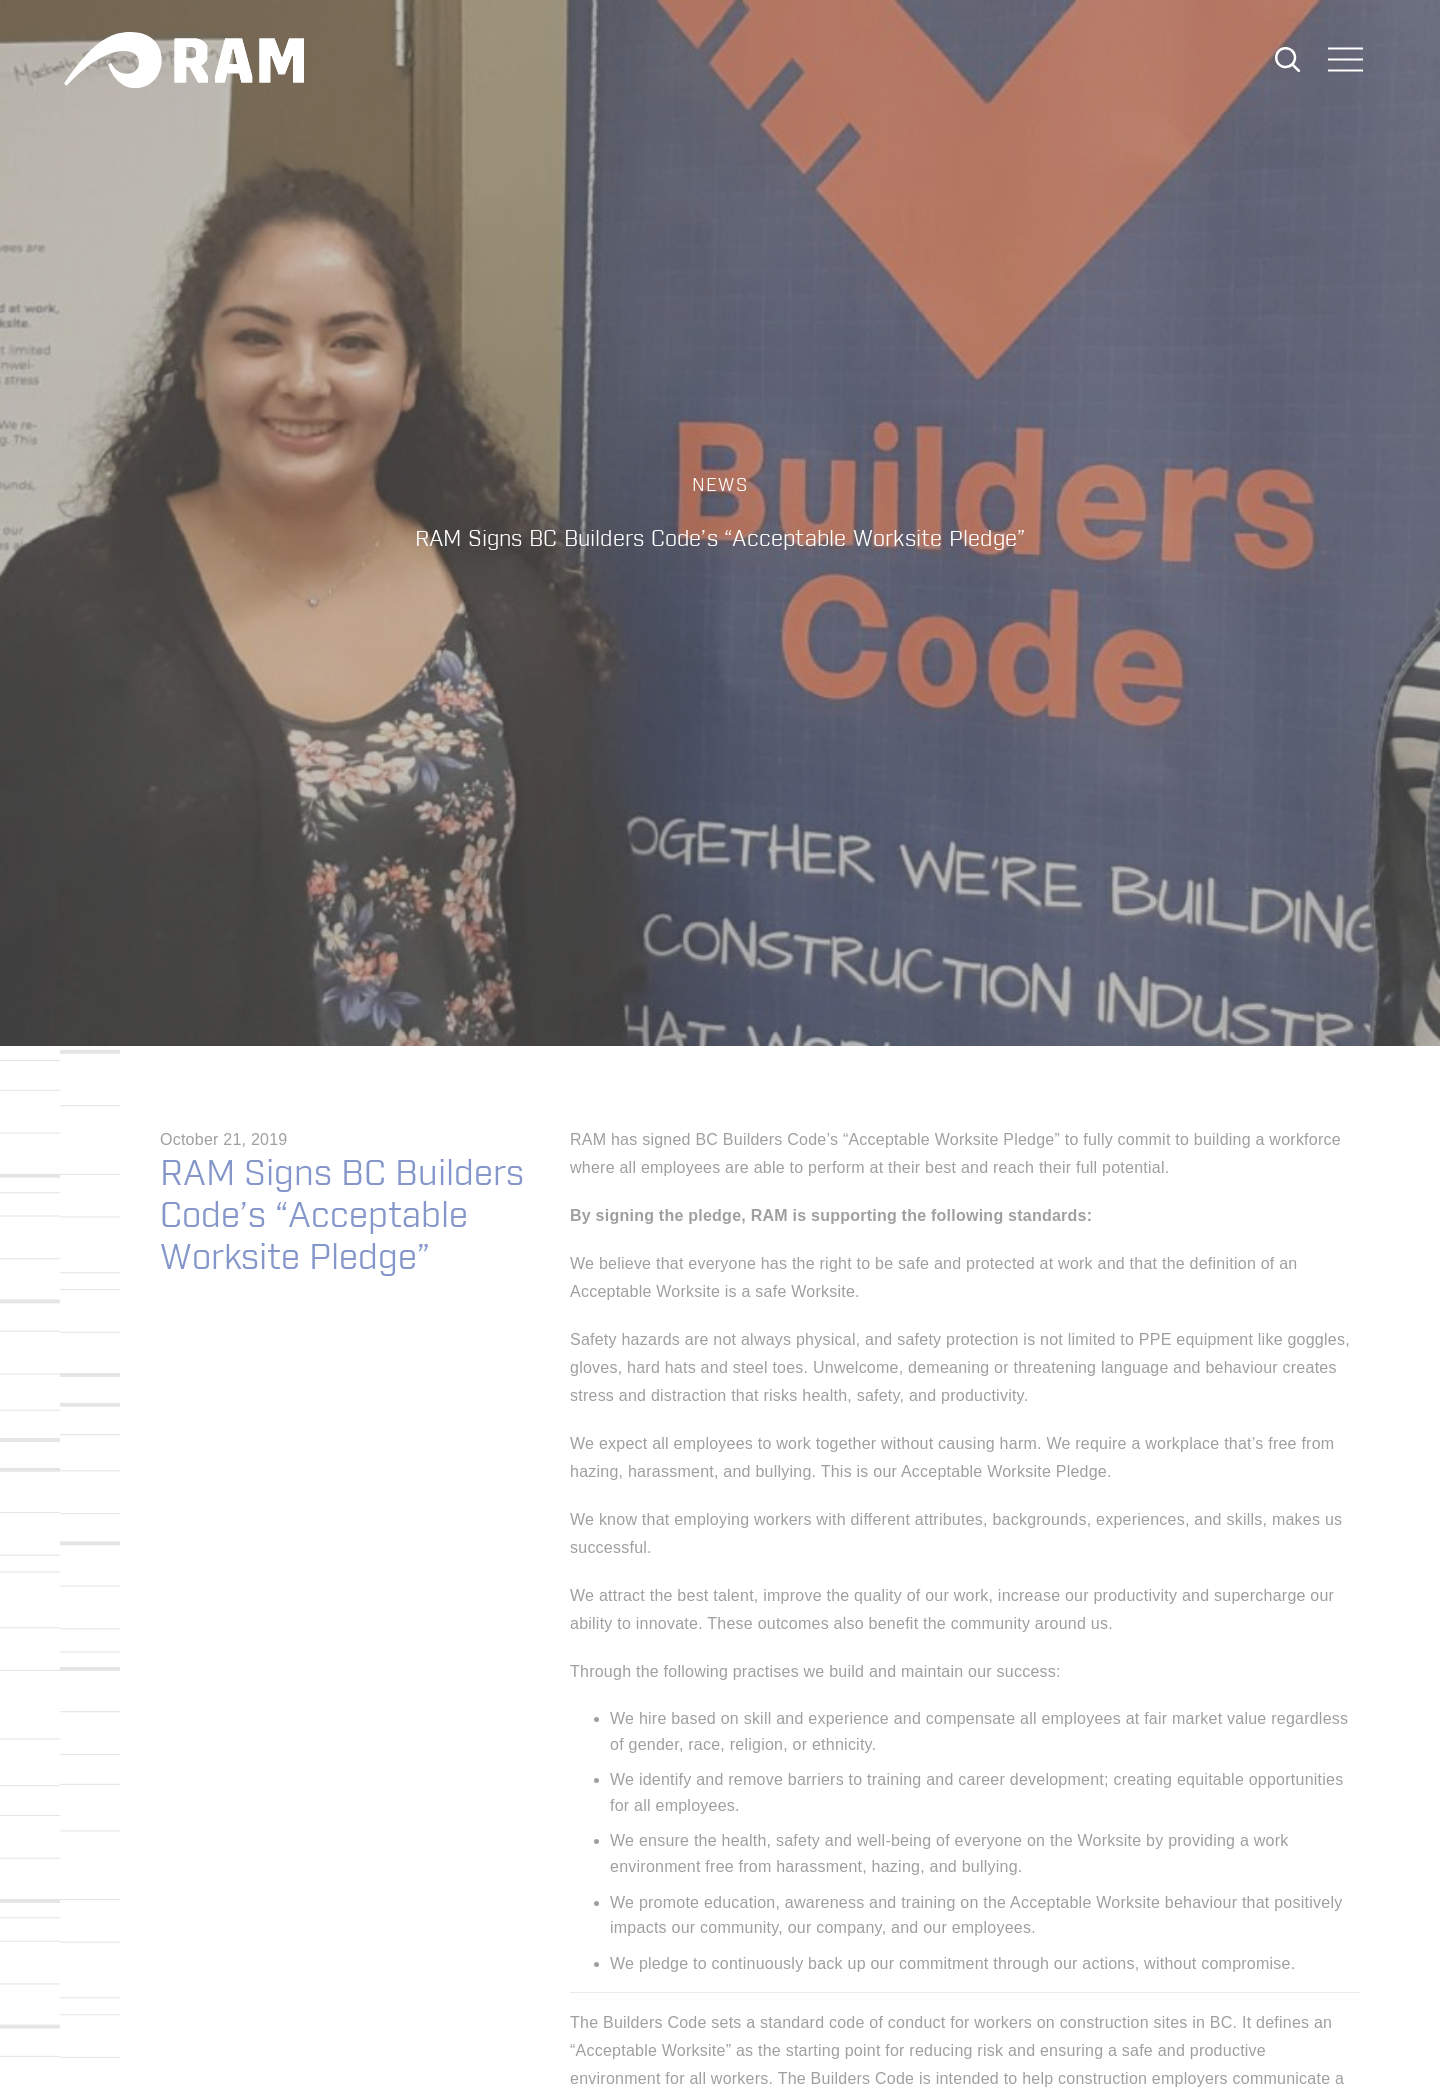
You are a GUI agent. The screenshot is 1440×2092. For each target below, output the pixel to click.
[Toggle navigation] (1346, 61)
